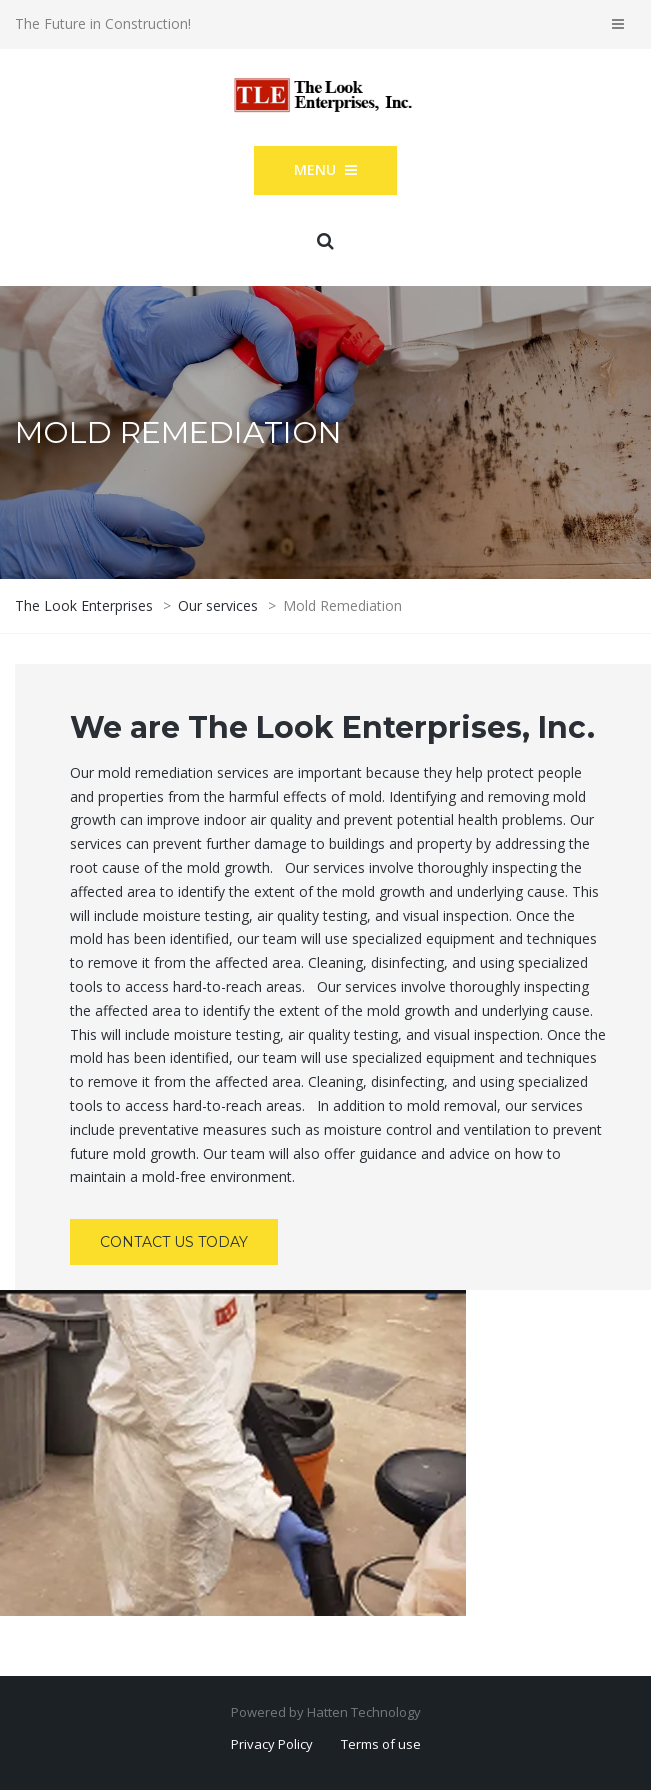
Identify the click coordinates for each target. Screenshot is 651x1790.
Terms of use (381, 1744)
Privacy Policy (272, 1744)
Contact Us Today (174, 1242)
